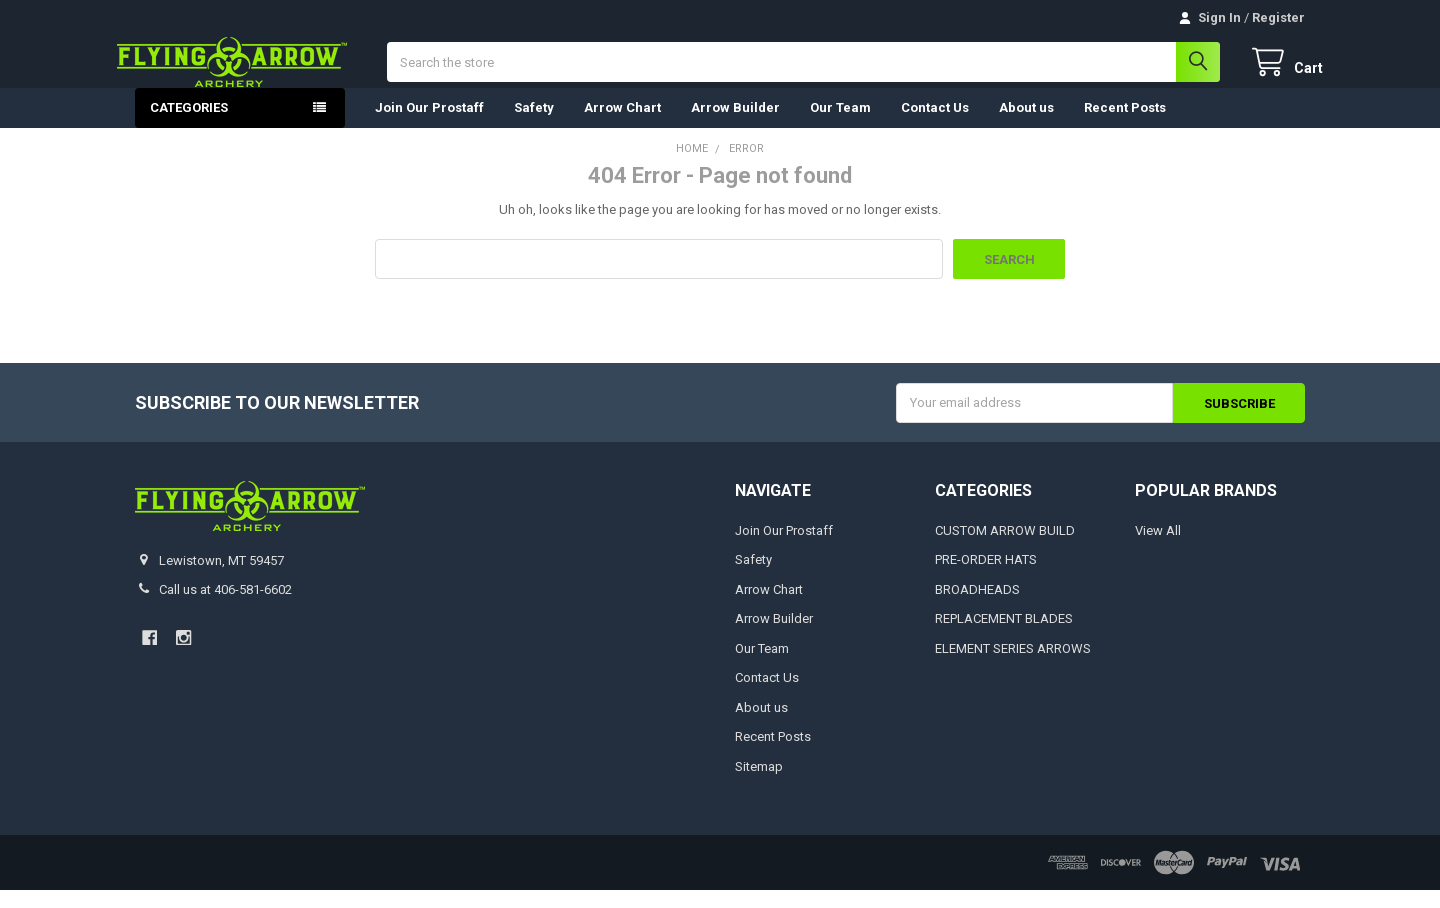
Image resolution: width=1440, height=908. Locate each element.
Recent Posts (1125, 125)
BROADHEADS (977, 607)
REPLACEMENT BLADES (1004, 637)
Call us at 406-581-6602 (225, 608)
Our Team (840, 125)
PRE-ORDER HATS (986, 578)
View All (1158, 548)
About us (1026, 125)
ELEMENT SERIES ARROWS (1013, 666)
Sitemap (759, 784)
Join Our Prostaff (429, 125)
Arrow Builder (735, 125)
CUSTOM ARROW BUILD (1005, 548)
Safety (534, 125)
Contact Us (935, 125)
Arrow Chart (622, 125)
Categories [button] (189, 125)
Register (1278, 17)
